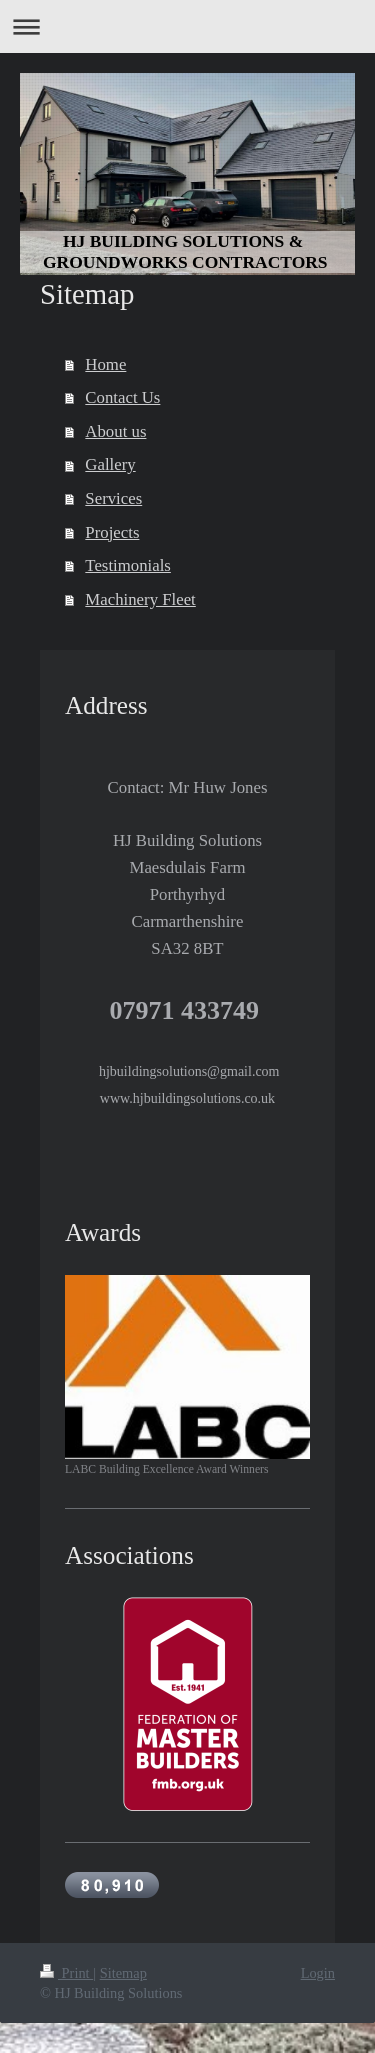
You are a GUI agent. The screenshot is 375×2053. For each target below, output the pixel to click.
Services (113, 498)
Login (318, 1973)
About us (115, 431)
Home (105, 364)
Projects (112, 532)
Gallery (110, 464)
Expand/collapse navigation (187, 26)
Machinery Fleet (140, 599)
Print (66, 1973)
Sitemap (123, 1973)
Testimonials (128, 565)
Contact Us (122, 397)
